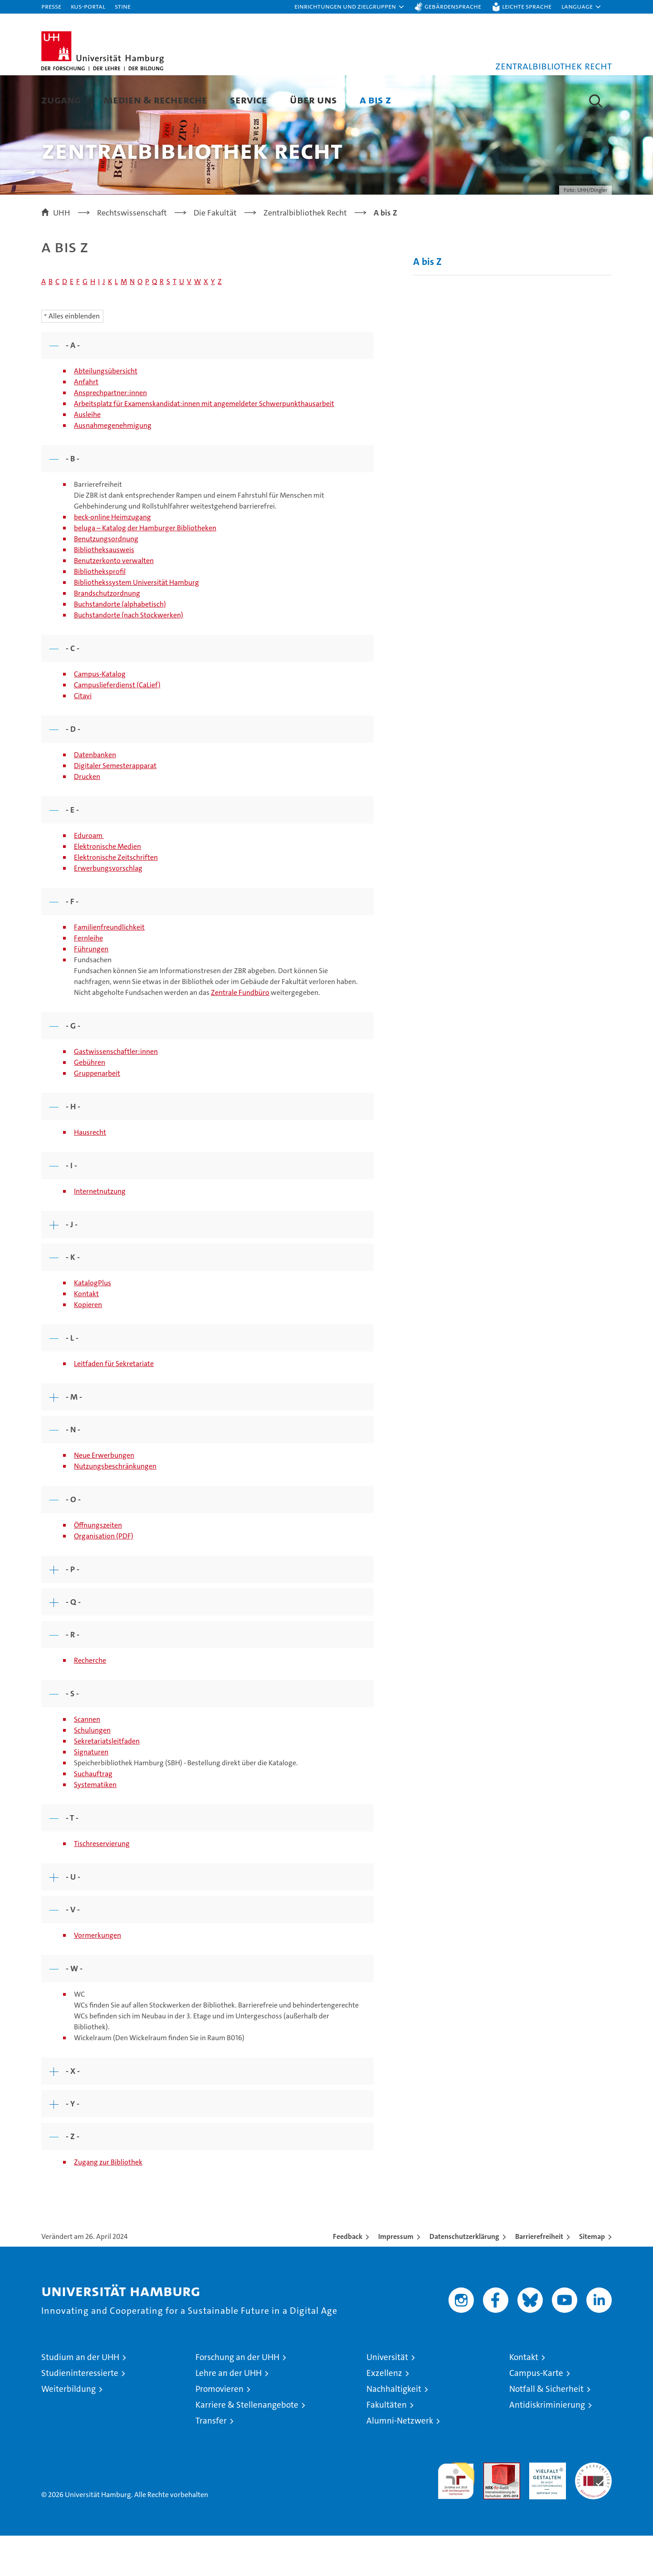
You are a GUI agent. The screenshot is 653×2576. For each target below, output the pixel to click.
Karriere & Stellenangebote (246, 2445)
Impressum (396, 2277)
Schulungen (92, 1770)
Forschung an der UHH (237, 2397)
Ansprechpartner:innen (110, 433)
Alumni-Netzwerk (399, 2461)
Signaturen (91, 1792)
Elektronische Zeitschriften (116, 897)
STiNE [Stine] (123, 6)
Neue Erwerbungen (104, 1495)
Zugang (61, 99)
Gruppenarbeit (97, 1113)
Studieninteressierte (79, 2413)
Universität (387, 2397)
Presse (51, 6)
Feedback (347, 2277)
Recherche (90, 1700)
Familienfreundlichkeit (109, 967)
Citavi (83, 736)
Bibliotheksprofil (100, 612)
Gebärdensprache (452, 6)
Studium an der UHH (80, 2397)
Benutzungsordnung (106, 579)
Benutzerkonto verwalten (114, 601)
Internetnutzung (100, 1231)
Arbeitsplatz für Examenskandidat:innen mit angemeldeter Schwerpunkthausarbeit (204, 444)
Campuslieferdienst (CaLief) (117, 725)
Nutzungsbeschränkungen (115, 1506)
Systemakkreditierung (593, 2507)
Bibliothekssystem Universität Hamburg (136, 622)
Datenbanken (95, 795)
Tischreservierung (102, 1884)
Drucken (87, 817)
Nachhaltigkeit (393, 2429)
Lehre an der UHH (228, 2413)
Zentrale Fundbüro (240, 1033)
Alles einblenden (74, 356)
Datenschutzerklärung (464, 2277)
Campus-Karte (536, 2413)
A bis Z (375, 99)
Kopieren (88, 1345)
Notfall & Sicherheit (546, 2429)
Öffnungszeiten (98, 1565)
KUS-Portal (88, 6)
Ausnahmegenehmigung (112, 465)
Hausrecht (90, 1172)
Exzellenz (384, 2413)
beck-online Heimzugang (112, 557)
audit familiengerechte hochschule (456, 2517)
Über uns (313, 99)
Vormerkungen (97, 1975)
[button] (349, 7)
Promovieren (219, 2429)
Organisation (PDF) (103, 1576)
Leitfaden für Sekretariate (114, 1404)
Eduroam (89, 876)
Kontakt (86, 1334)
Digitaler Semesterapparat (115, 806)
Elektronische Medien (107, 886)
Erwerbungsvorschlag (108, 908)
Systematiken (95, 1825)
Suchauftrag (93, 1814)
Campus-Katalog (100, 714)
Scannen (87, 1759)
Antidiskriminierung (547, 2445)
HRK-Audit (545, 2507)
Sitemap (592, 2277)
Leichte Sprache (526, 6)
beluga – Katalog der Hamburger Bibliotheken (145, 568)
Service (248, 99)
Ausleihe (87, 455)
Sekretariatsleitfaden (107, 1781)
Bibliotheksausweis (104, 590)
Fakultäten (386, 2445)
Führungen (91, 989)
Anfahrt (86, 422)
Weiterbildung (68, 2429)
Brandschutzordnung (107, 633)
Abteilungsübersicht (105, 411)
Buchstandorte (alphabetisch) (120, 644)
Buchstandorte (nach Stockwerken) (128, 655)
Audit (492, 2507)
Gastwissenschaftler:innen (116, 1092)
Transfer (211, 2461)
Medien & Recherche (155, 99)
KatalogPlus (92, 1323)
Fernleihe (88, 978)
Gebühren (89, 1102)
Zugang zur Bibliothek (108, 2202)
